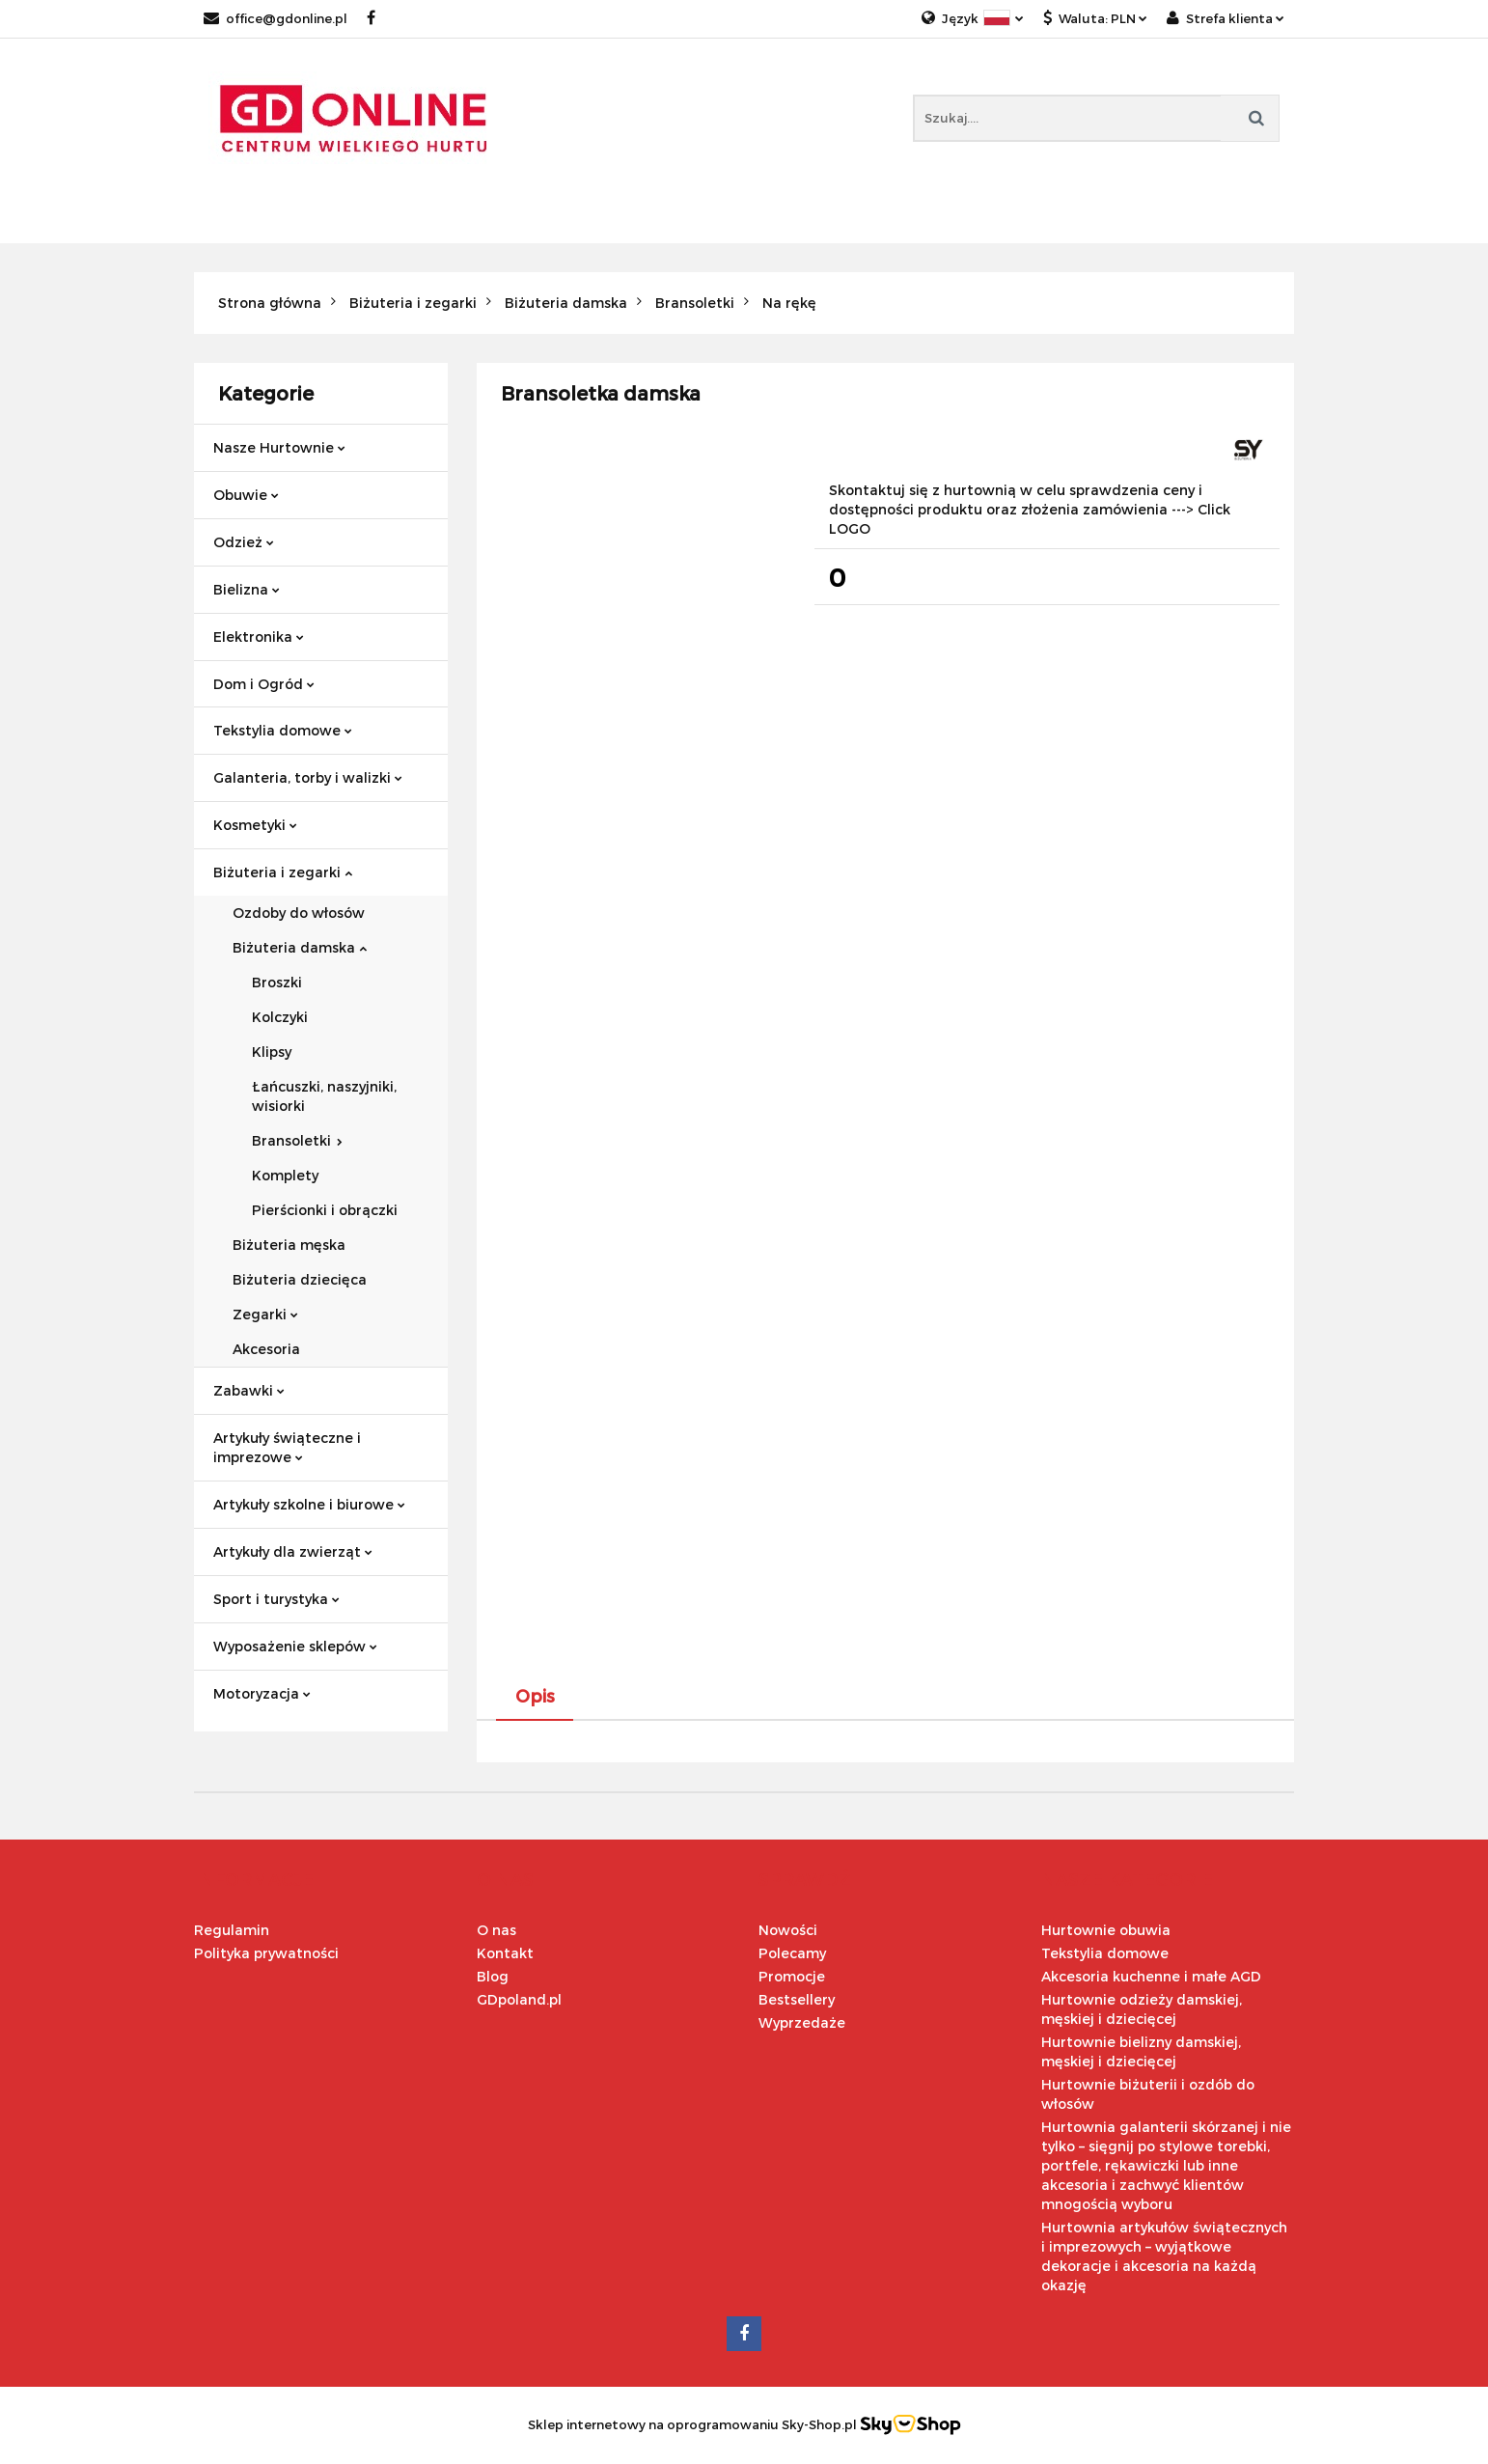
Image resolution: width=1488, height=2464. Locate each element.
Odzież (243, 542)
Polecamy (792, 1953)
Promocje (791, 1976)
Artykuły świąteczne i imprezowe (287, 1447)
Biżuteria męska (289, 1244)
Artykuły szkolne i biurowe (309, 1504)
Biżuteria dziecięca (300, 1279)
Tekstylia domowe (282, 730)
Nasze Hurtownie (279, 447)
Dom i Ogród (264, 684)
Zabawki (249, 1390)
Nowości (787, 1930)
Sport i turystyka (276, 1599)
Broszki (277, 982)
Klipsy (271, 1051)
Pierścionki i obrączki (325, 1210)
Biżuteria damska (300, 947)
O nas (496, 1930)
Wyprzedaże (801, 2022)
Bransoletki (297, 1140)
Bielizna (246, 589)
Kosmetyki (255, 825)
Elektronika (258, 636)
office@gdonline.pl (275, 18)
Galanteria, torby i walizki (307, 777)
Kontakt (505, 1953)
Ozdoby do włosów (299, 912)
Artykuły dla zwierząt (292, 1551)
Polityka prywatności (266, 1953)
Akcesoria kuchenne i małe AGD (1151, 1976)
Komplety (285, 1175)
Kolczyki (280, 1017)
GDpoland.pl (519, 1999)
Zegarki (265, 1314)
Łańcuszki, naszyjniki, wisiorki (324, 1096)
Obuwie (246, 494)
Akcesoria (266, 1349)
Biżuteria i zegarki (282, 872)
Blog (493, 1976)
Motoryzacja (262, 1693)
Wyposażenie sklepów (295, 1646)
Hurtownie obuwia (1106, 1930)
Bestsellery (796, 1999)
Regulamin (231, 1930)
